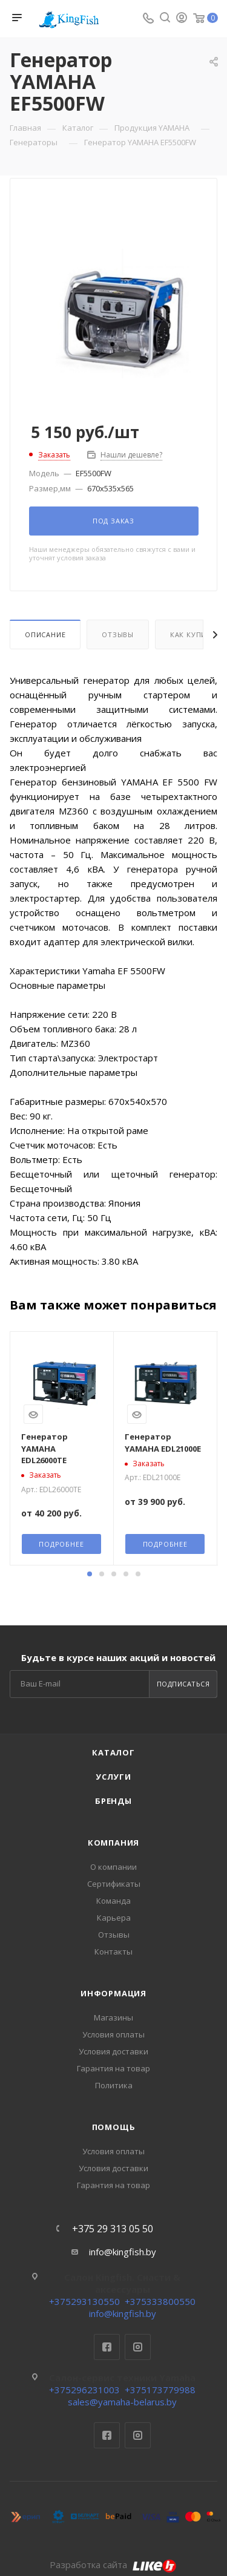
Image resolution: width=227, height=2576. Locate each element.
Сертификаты (113, 1883)
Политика (114, 2085)
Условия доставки (113, 2051)
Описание (45, 634)
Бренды (113, 1800)
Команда (113, 1900)
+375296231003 (84, 2390)
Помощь (114, 2127)
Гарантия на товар (113, 2068)
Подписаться (183, 1683)
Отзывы (118, 634)
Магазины (113, 2017)
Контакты (113, 1951)
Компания (113, 1842)
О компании (113, 1866)
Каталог (113, 1752)
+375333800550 (160, 2301)
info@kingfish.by (122, 2252)
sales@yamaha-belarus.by (122, 2402)
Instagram (138, 2347)
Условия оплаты (113, 2034)
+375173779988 (160, 2390)
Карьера (114, 1917)
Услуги (113, 1776)
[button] (90, 1574)
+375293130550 (84, 2301)
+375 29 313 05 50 (112, 2229)
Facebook (107, 2347)
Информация (113, 1993)
